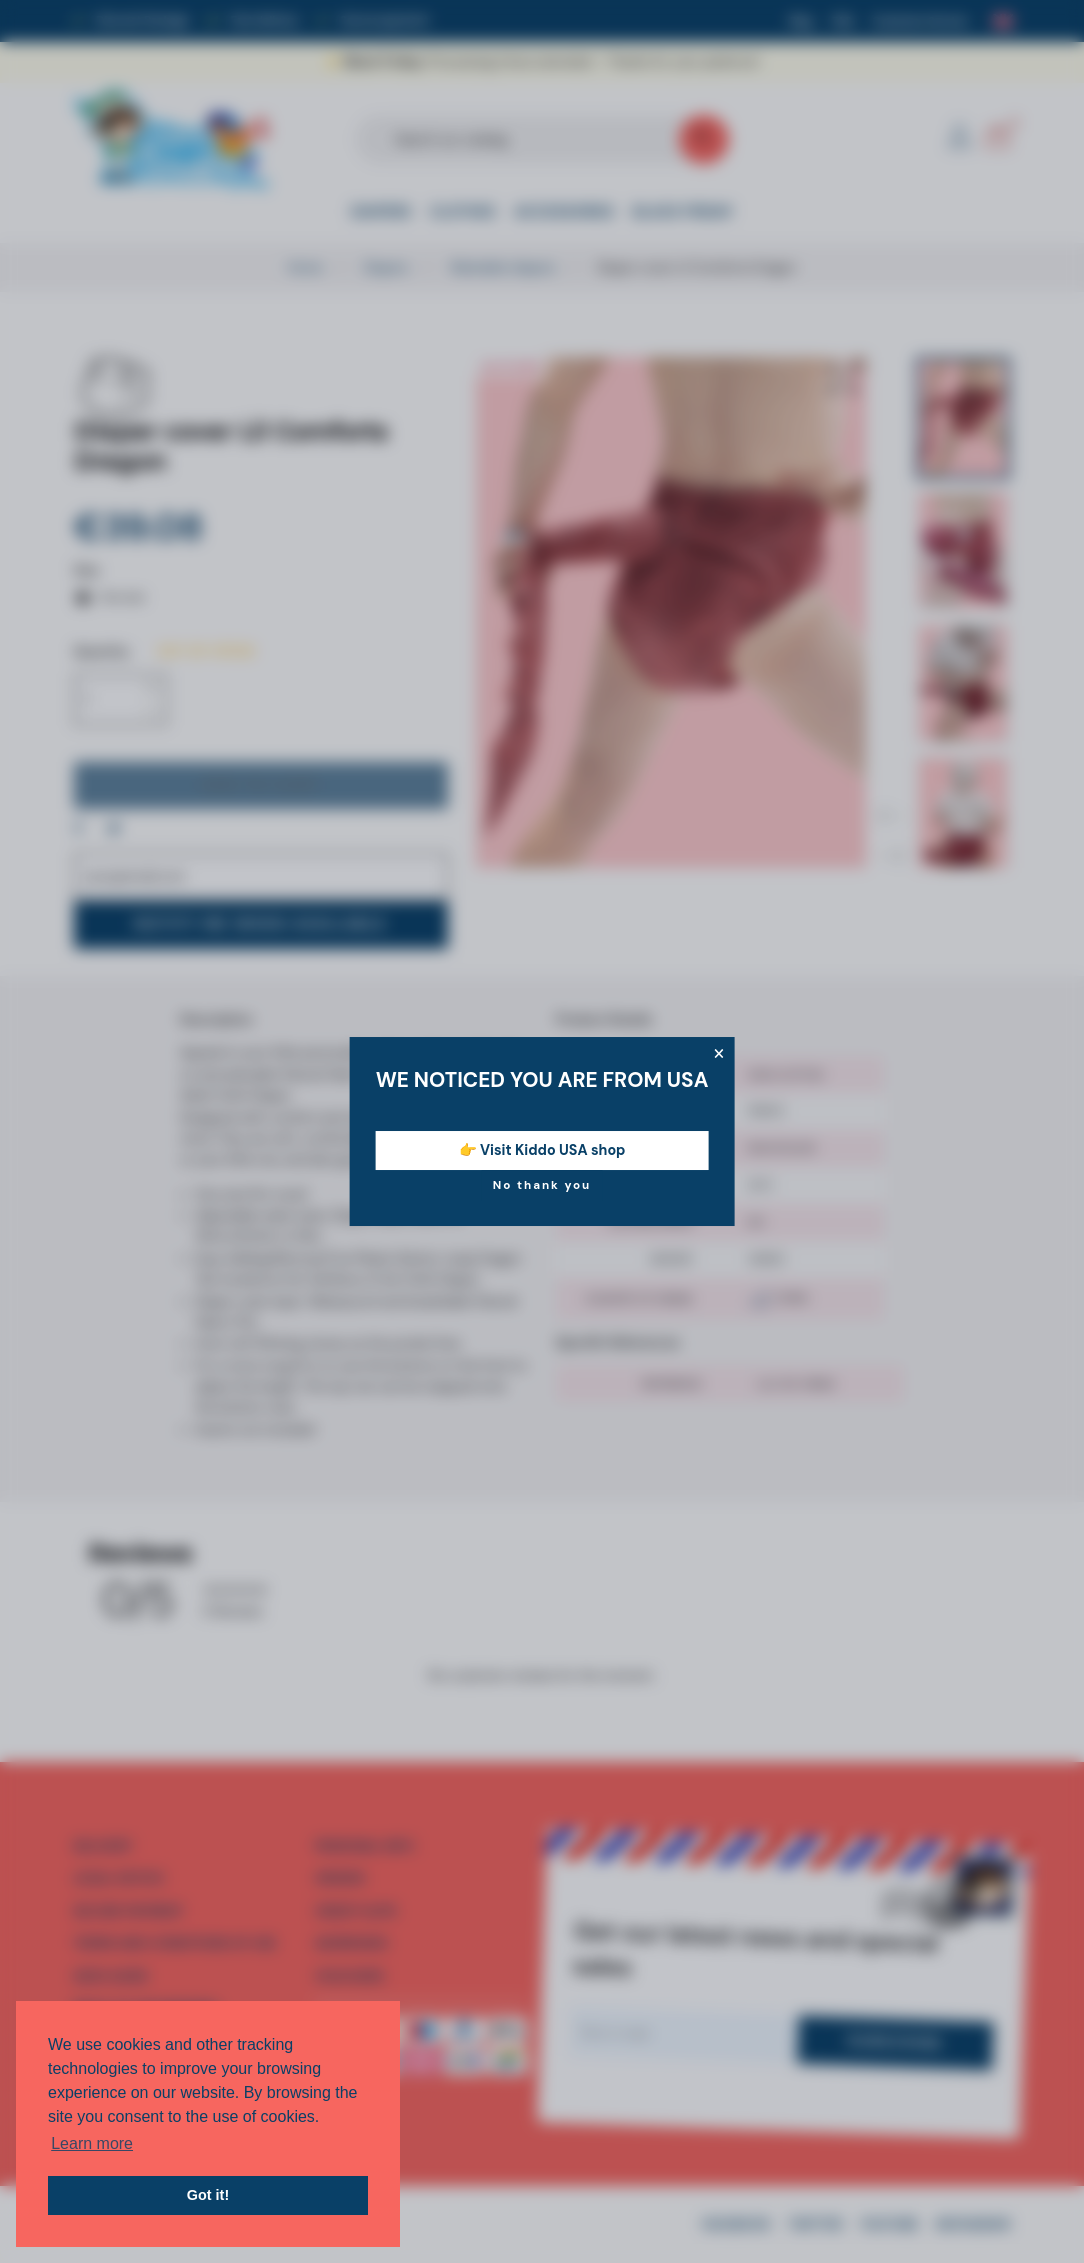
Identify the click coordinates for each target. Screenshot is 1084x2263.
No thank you (542, 1185)
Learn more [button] (92, 2143)
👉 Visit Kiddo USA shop (542, 1150)
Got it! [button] (208, 2195)
